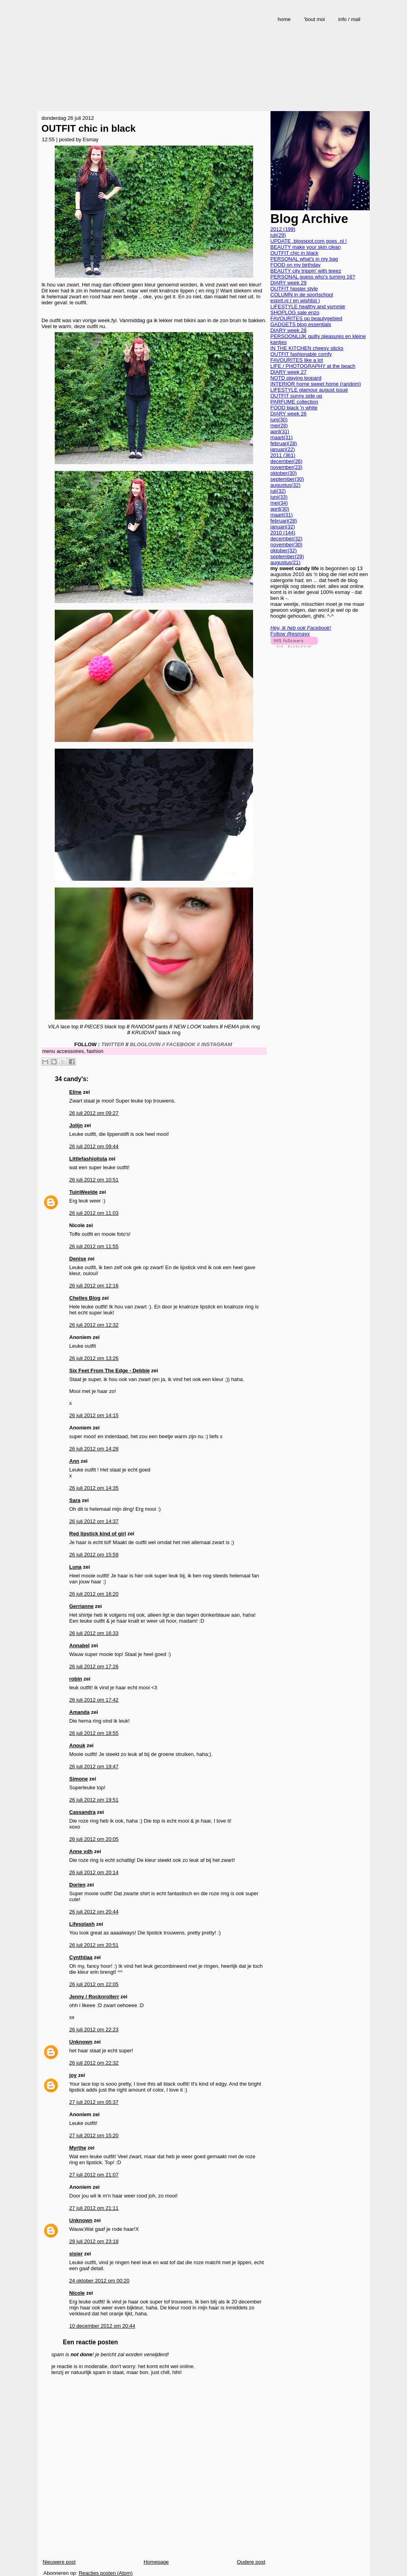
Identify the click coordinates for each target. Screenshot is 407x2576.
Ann (74, 1461)
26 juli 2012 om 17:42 (94, 1700)
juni (279, 420)
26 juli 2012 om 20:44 (94, 1912)
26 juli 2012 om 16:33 (94, 1633)
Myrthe (77, 2148)
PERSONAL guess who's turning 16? (313, 277)
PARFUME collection (294, 402)
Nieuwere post (59, 2562)
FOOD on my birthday (296, 265)
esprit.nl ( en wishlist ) (295, 301)
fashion (95, 1051)
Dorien (77, 1885)
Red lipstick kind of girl (97, 1534)
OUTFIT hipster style (294, 289)
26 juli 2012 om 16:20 (94, 1594)
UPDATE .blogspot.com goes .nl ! (309, 241)
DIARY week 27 (289, 372)
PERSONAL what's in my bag (304, 259)
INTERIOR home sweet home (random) (316, 384)
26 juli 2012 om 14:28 (94, 1449)
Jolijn (76, 1125)
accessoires (70, 1051)
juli (278, 235)
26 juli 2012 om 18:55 (94, 1733)
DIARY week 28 (289, 330)
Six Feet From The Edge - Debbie (109, 1370)
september (287, 479)
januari (283, 449)
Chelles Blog (85, 1298)
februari (284, 443)
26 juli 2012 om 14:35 (94, 1488)
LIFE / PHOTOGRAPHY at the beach (313, 366)
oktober (284, 473)
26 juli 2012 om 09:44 (94, 1146)
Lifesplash (82, 1924)
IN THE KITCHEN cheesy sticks (307, 348)
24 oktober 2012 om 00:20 (99, 2281)
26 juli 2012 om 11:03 (94, 1213)
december (287, 461)
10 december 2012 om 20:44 (102, 2326)
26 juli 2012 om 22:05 (94, 1984)
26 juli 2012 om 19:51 (94, 1800)
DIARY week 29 (289, 283)
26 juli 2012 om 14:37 (94, 1521)
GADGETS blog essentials (301, 324)
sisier (76, 2254)
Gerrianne (81, 1606)
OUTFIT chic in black (89, 128)
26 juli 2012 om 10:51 (94, 1180)
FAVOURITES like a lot (297, 360)
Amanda (79, 1712)
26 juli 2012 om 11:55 (94, 1246)
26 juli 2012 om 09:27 (94, 1113)
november (287, 467)
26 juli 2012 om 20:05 (94, 1839)
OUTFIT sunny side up (297, 396)
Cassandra (82, 1812)
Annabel (79, 1645)
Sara (75, 1500)
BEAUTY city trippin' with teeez (306, 271)
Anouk (77, 1745)
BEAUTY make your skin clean (306, 247)
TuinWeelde (83, 1192)
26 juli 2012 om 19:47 (94, 1766)
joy (73, 2075)
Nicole (77, 2293)
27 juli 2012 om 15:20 (94, 2135)
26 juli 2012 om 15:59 (94, 1555)
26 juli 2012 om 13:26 (94, 1358)
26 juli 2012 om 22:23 (94, 2029)
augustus (286, 485)
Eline (75, 1092)
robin (76, 1679)
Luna (75, 1567)
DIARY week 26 (289, 414)
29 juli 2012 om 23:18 (94, 2241)
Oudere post (251, 2562)
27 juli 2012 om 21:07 (94, 2175)
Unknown (81, 2042)
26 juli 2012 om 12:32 (94, 1325)
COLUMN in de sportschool (302, 295)
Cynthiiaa (81, 1957)
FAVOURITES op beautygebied (306, 318)
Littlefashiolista (88, 1159)
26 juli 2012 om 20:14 (94, 1872)
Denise (77, 1259)
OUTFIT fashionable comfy (301, 354)
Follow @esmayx (290, 634)
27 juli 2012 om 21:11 (94, 2208)
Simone (78, 1779)
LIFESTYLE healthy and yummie (308, 306)
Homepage (156, 2562)
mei (279, 425)
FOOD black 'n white (294, 408)
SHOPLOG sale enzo (295, 312)
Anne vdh (81, 1851)
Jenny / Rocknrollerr (94, 1997)
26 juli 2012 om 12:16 (94, 1286)
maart (282, 437)
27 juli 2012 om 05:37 (94, 2102)
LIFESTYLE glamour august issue (309, 390)
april (280, 431)
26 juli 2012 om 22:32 (94, 2063)
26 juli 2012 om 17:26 (94, 1666)
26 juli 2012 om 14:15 (94, 1415)
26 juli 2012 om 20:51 (94, 1945)
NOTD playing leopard (296, 378)
